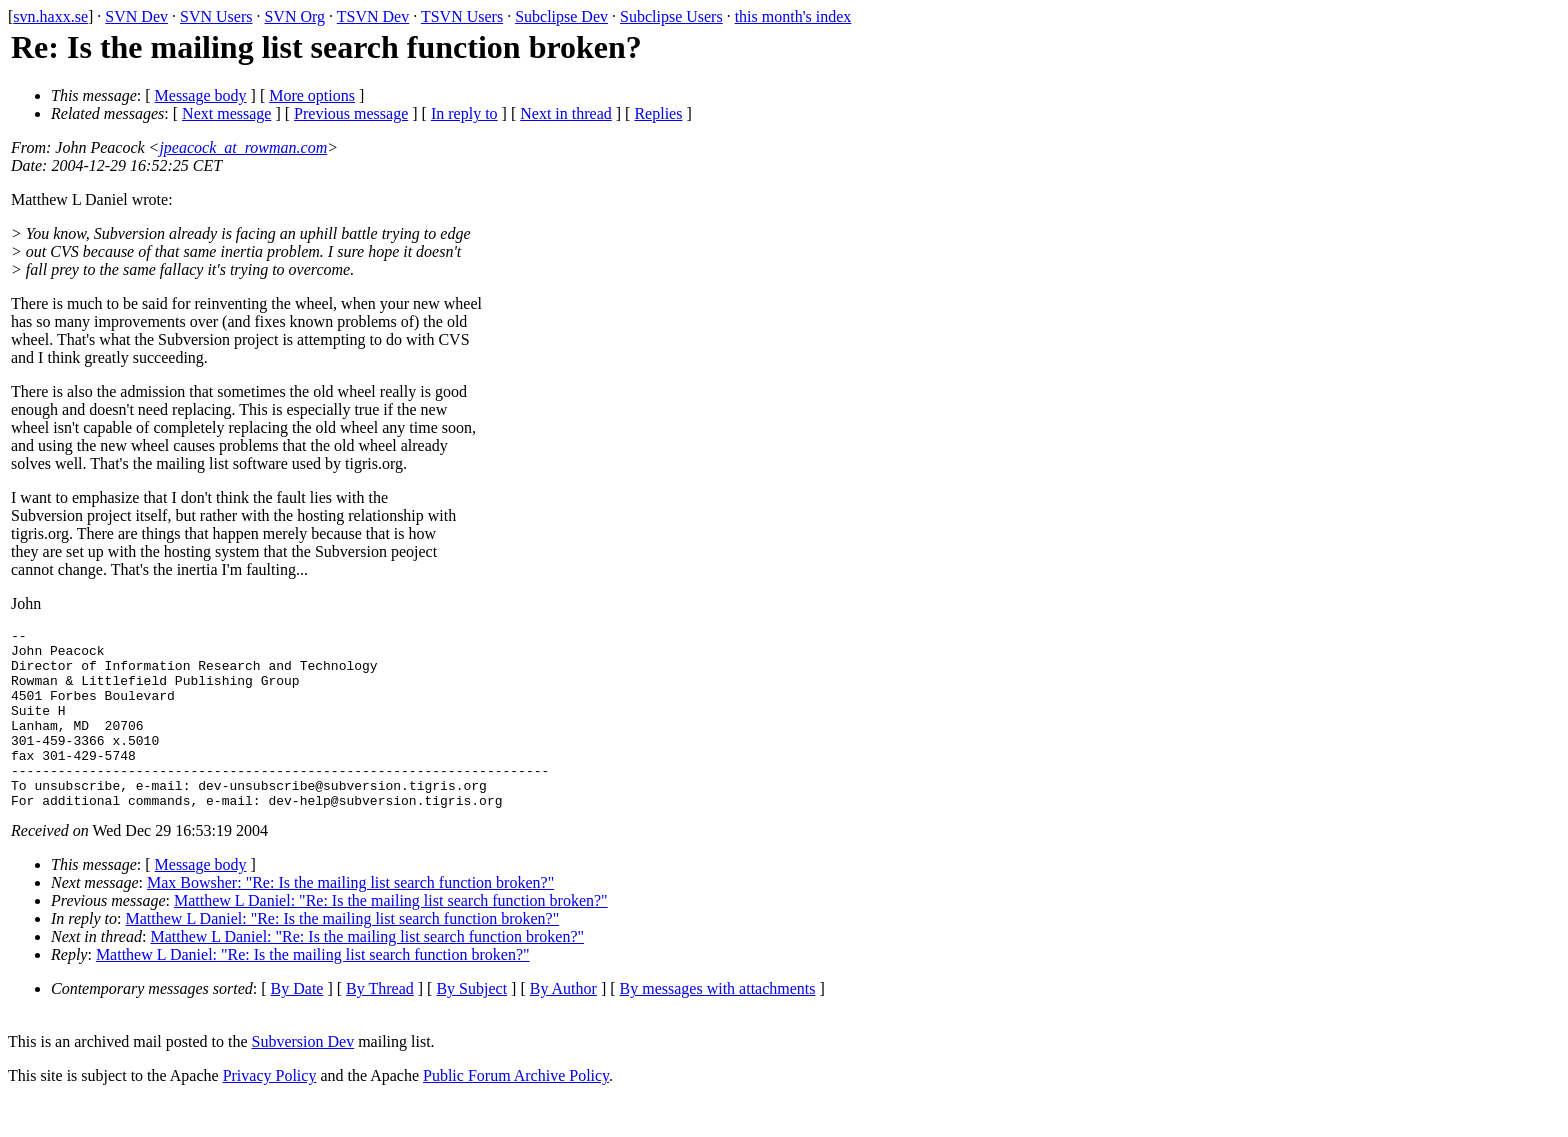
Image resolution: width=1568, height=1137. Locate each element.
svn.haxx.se (50, 16)
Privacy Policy (270, 1111)
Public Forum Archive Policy (516, 1111)
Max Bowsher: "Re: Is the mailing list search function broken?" (350, 918)
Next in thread (566, 113)
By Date (297, 1024)
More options (312, 95)
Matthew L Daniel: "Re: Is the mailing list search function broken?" (391, 936)
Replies (658, 113)
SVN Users (216, 16)
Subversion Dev (303, 1077)
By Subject (471, 1024)
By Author (563, 1024)
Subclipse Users (671, 16)
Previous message (351, 113)
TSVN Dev (373, 16)
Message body (201, 95)
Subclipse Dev (561, 16)
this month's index (793, 16)
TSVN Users (462, 16)
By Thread (380, 1024)
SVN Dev (136, 16)
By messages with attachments (718, 1024)
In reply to (464, 113)
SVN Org (294, 16)
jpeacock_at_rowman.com (243, 147)
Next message (226, 113)
